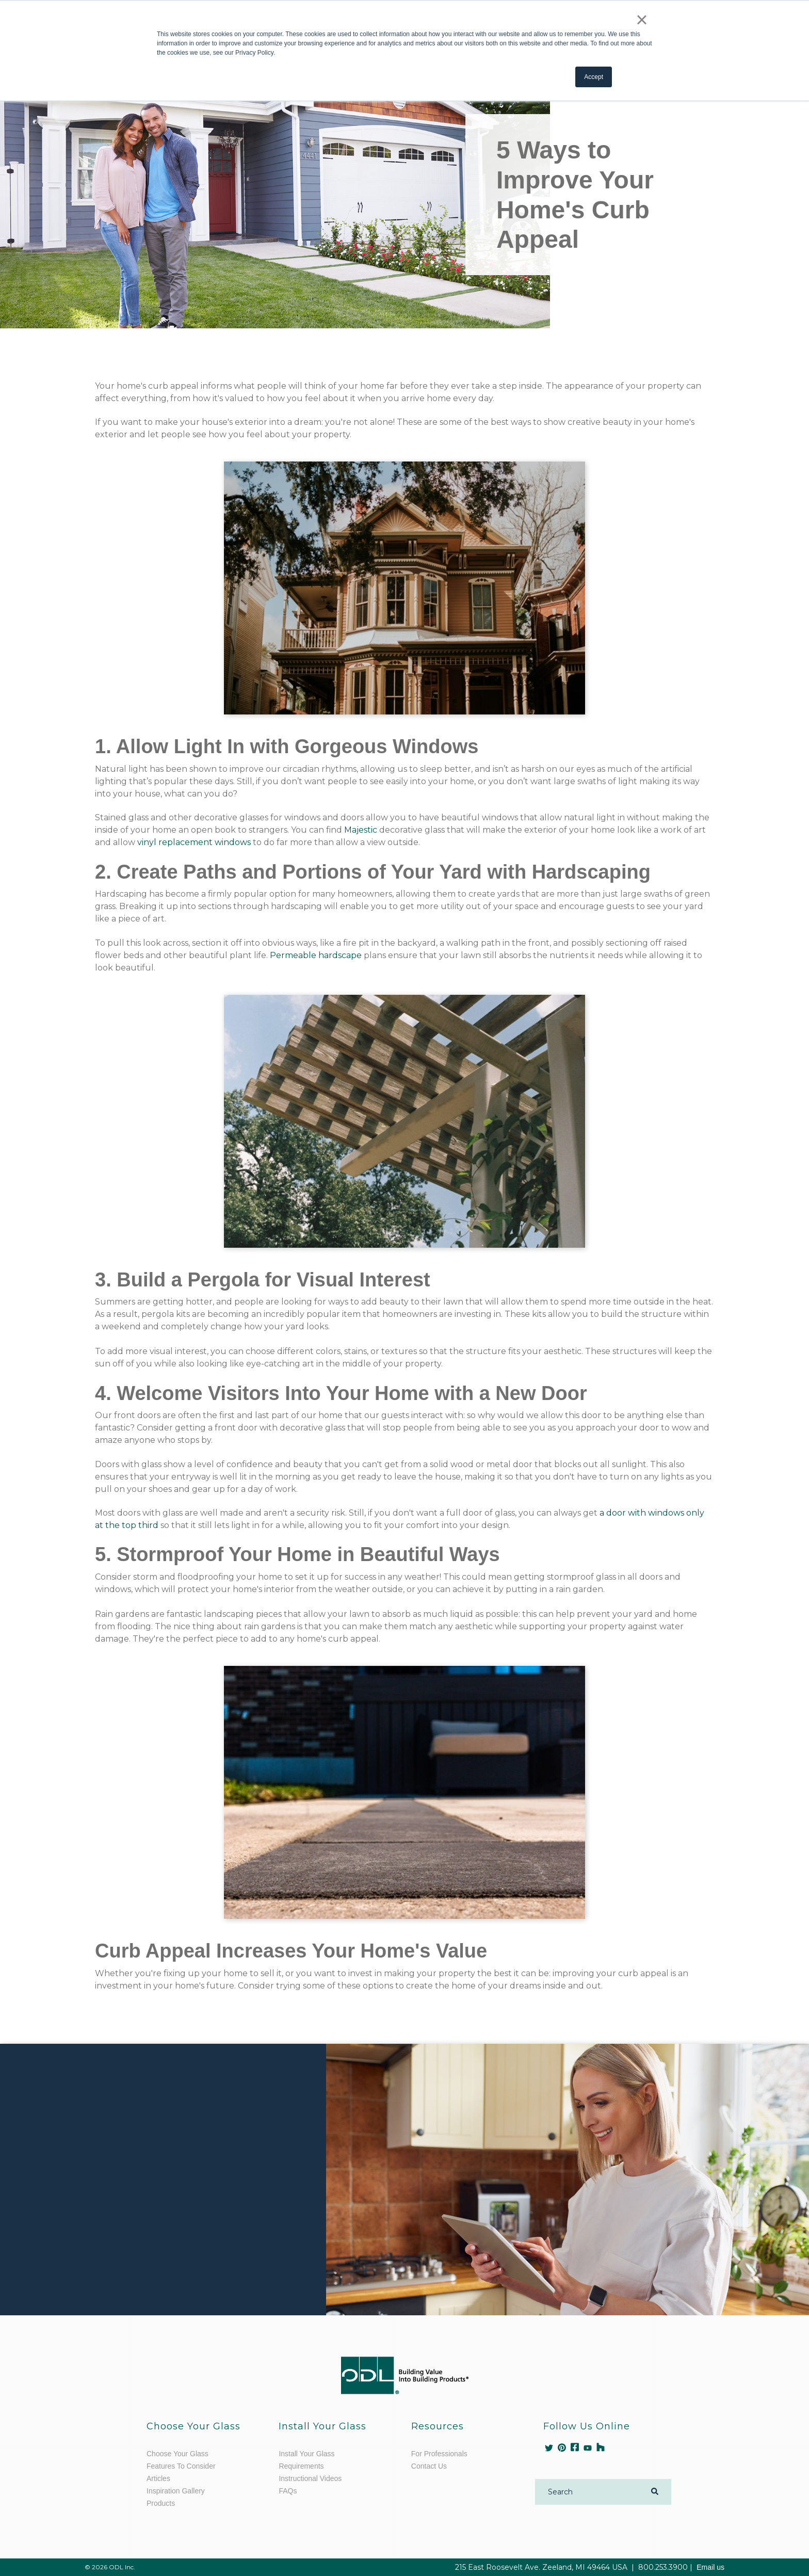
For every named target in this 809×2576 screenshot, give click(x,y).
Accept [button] (593, 77)
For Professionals (439, 2454)
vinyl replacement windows (194, 842)
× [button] (642, 19)
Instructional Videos (310, 2478)
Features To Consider (181, 2466)
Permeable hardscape (316, 955)
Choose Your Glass (177, 2454)
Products (161, 2503)
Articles (158, 2478)
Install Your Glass (306, 2454)
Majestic (360, 830)
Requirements (301, 2466)
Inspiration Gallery (176, 2491)
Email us (710, 2567)
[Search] (589, 2492)
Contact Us (429, 2466)
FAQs (288, 2491)
